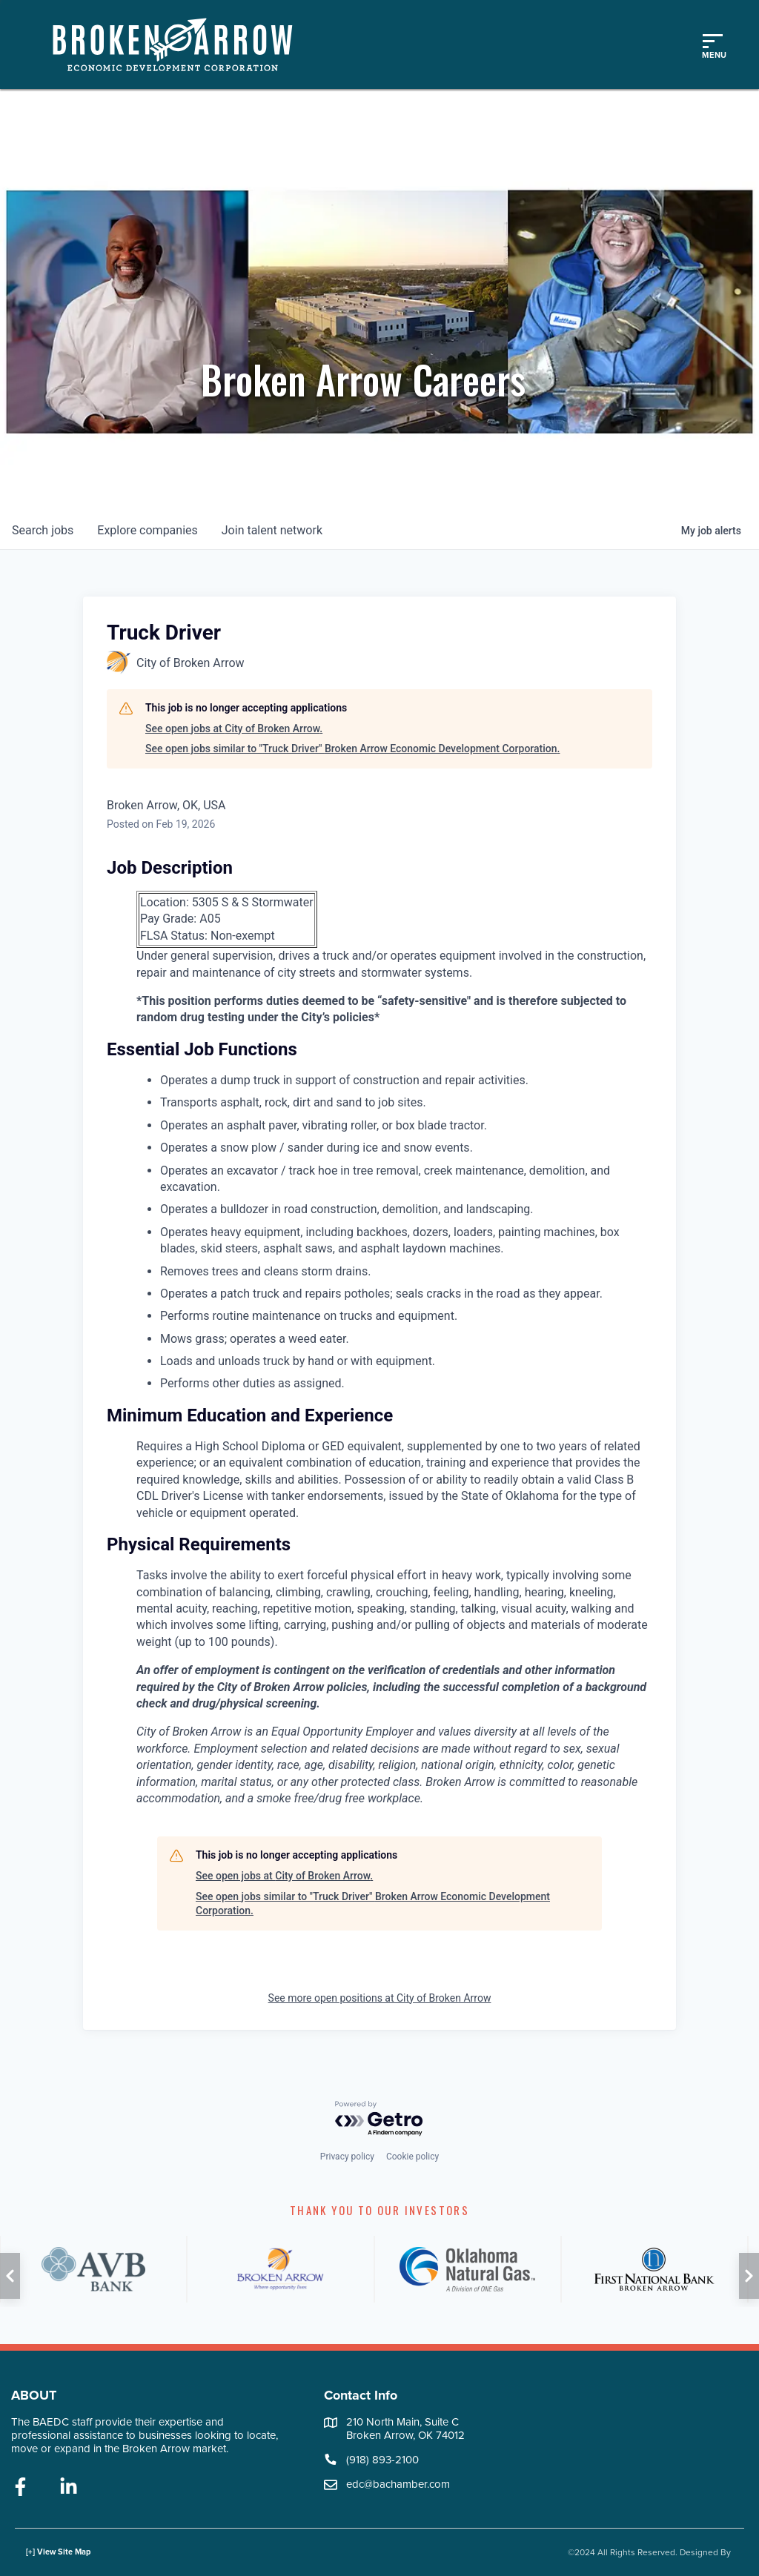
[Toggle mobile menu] (712, 44)
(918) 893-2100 (382, 2459)
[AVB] (93, 2269)
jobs (42, 530)
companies (147, 530)
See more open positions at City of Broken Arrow (379, 1998)
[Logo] (180, 44)
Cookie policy (412, 2156)
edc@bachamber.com (398, 2484)
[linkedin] (68, 2487)
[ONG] (467, 2269)
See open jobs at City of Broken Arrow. (233, 728)
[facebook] (20, 2487)
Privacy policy (347, 2156)
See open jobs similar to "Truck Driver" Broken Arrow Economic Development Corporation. (352, 748)
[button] (10, 2276)
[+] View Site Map (58, 2552)
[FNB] (654, 2269)
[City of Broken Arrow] (280, 2269)
